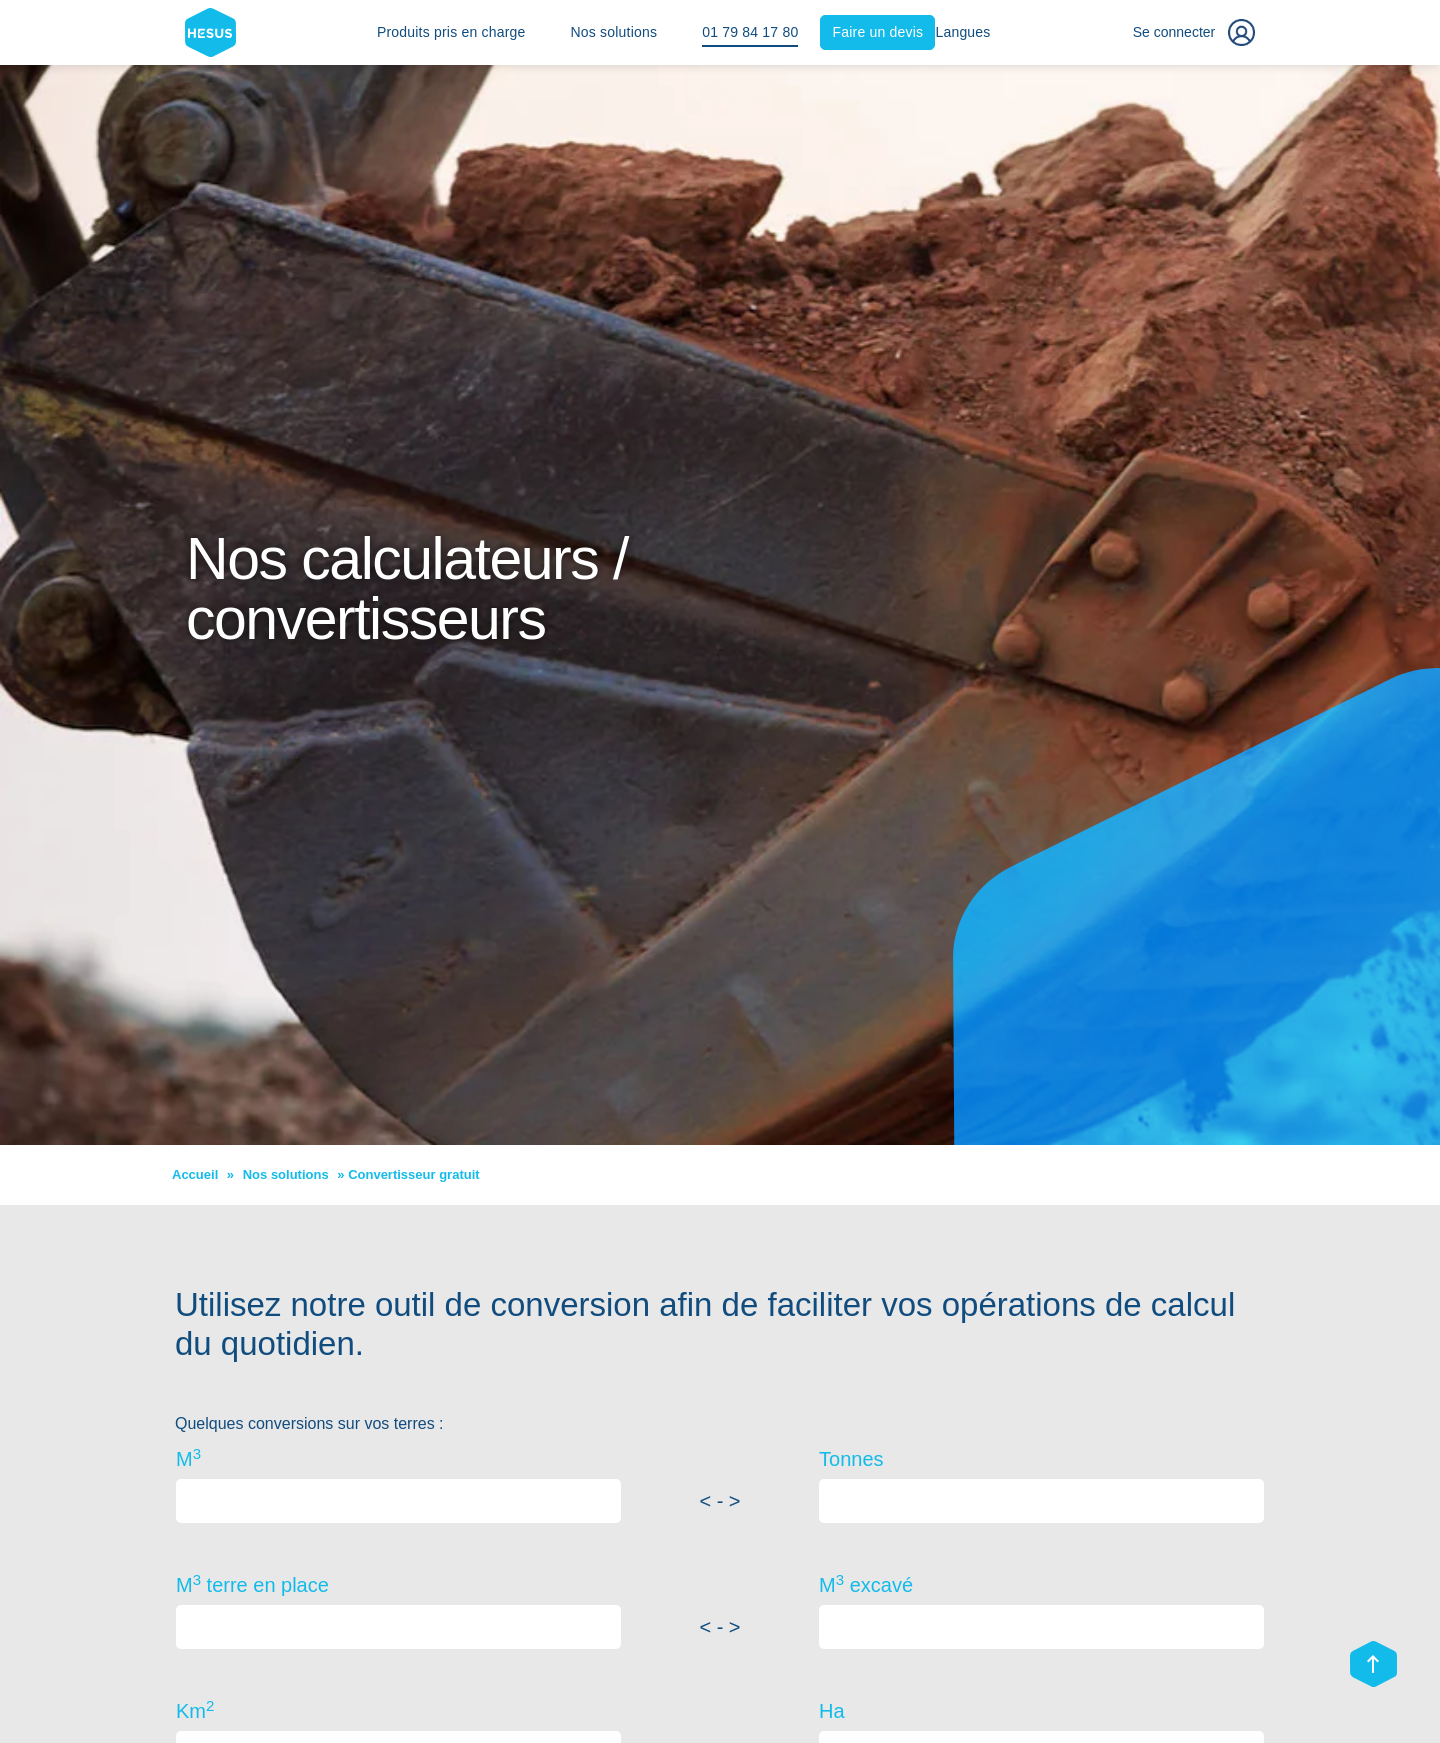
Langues (962, 32)
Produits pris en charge (451, 32)
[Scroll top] (1373, 1666)
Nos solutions (614, 32)
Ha (832, 1711)
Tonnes (851, 1459)
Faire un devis (878, 32)
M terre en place (252, 1584)
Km (195, 1710)
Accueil (195, 1174)
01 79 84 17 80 (750, 32)
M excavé (866, 1584)
